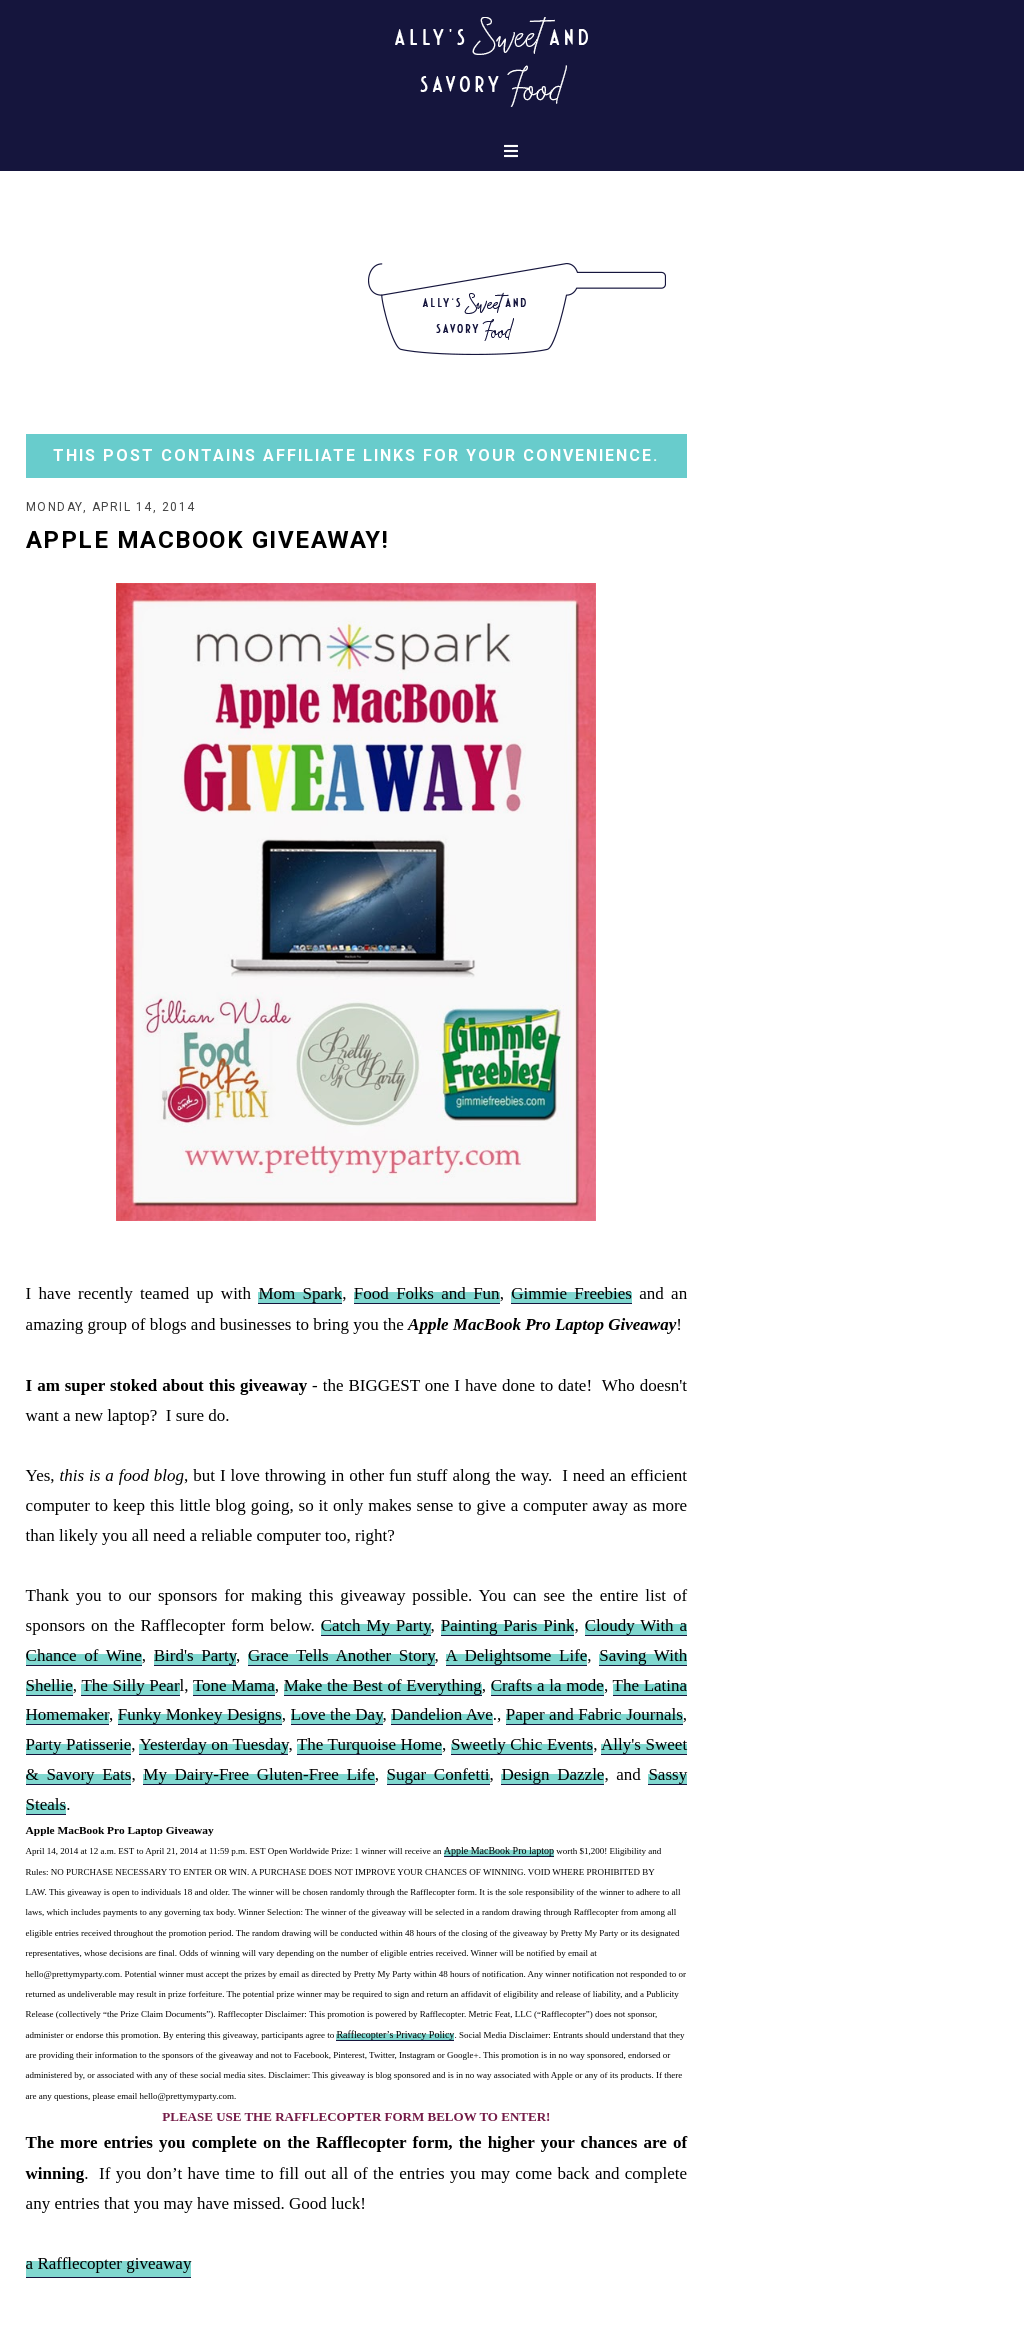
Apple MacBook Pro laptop (499, 1850)
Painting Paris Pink (508, 1625)
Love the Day (337, 1714)
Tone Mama (234, 1685)
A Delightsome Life (517, 1655)
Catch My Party (376, 1625)
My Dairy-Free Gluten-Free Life (258, 1774)
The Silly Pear (130, 1685)
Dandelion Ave (441, 1714)
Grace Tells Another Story (341, 1655)
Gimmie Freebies (571, 1293)
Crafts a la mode (547, 1685)
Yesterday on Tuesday (213, 1744)
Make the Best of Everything (383, 1685)
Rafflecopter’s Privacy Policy (395, 2034)
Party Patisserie (79, 1744)
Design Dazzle (552, 1774)
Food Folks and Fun (427, 1293)
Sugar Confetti (438, 1774)
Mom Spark (300, 1293)
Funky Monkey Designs (200, 1714)
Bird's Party (195, 1655)
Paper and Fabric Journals (594, 1714)
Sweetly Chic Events (522, 1744)
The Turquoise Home (369, 1744)
